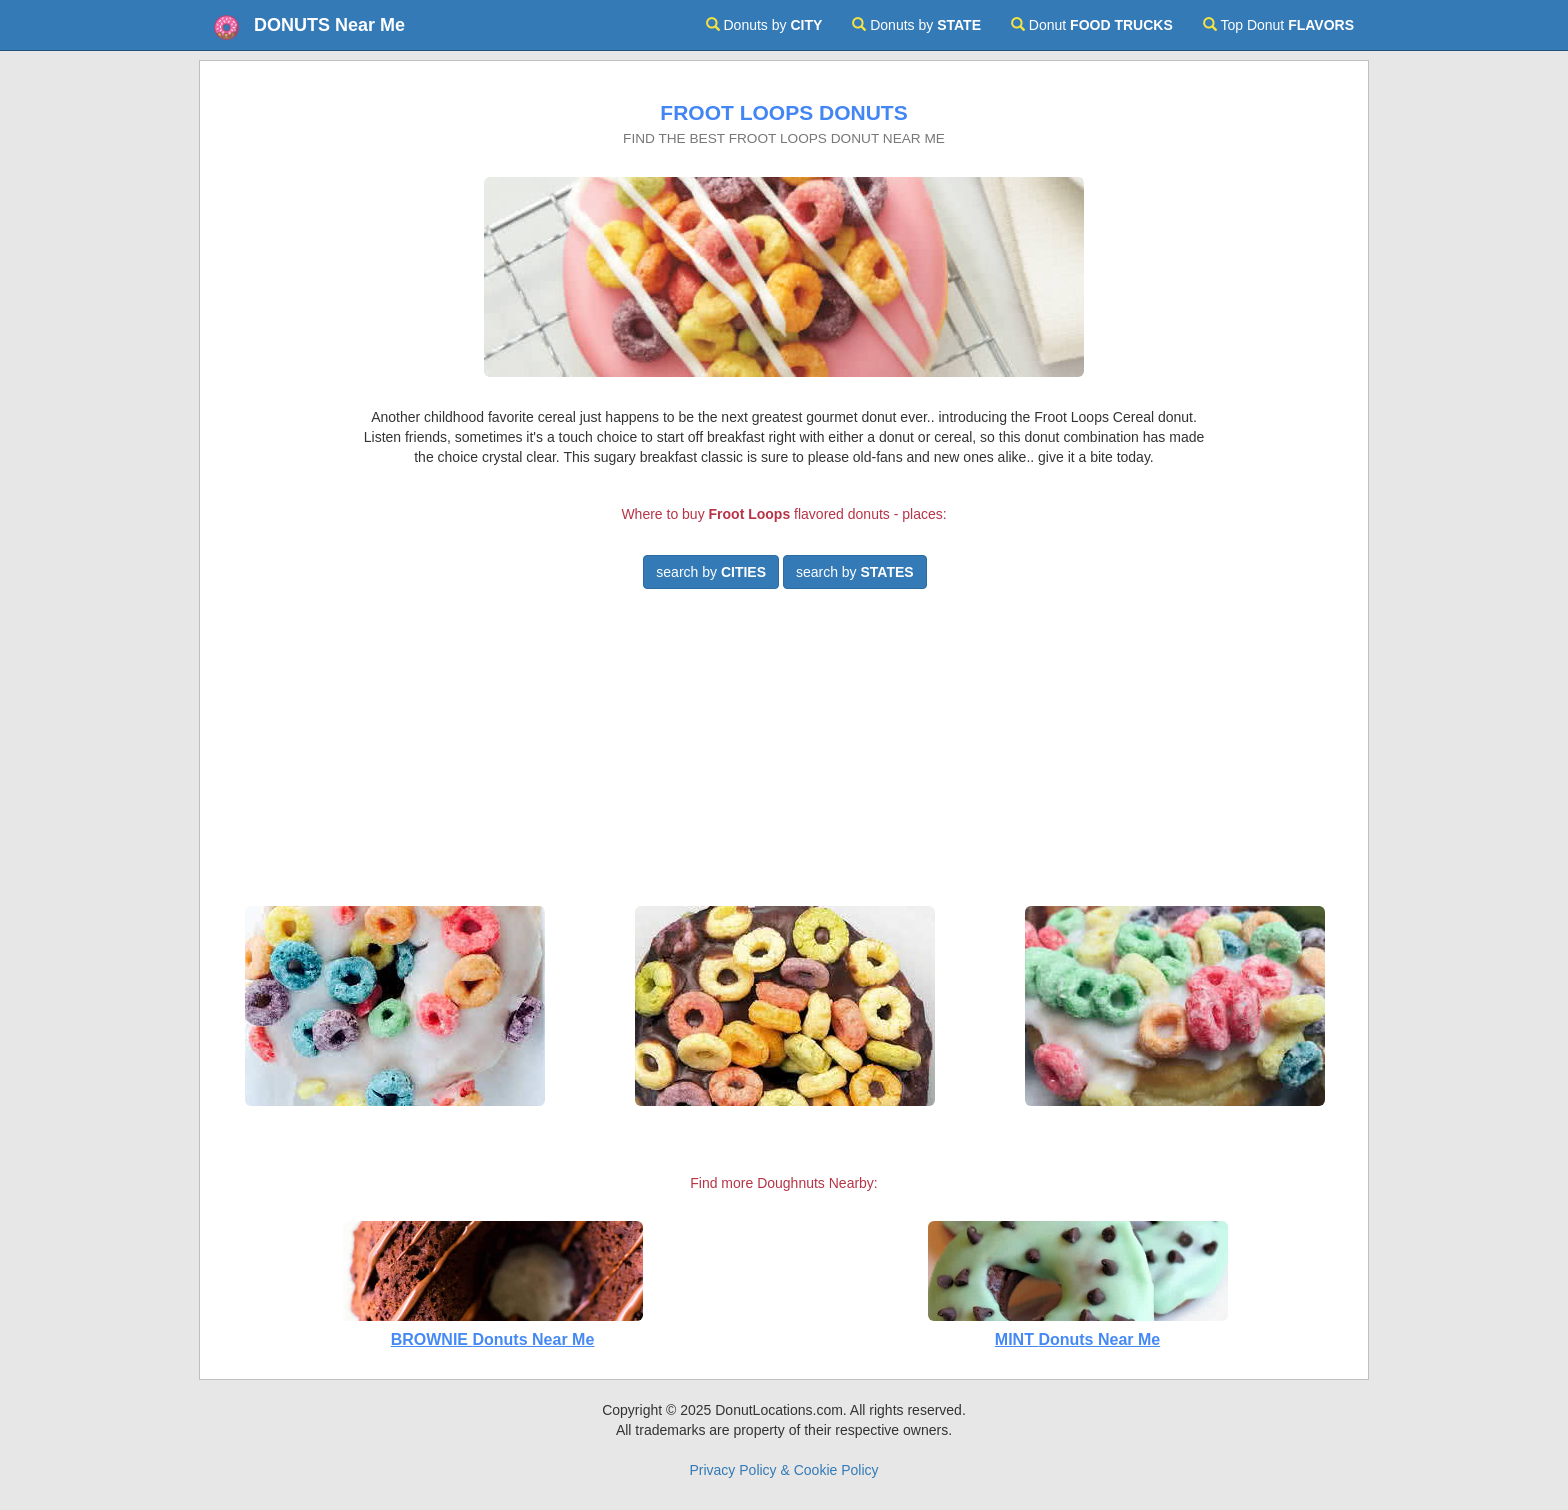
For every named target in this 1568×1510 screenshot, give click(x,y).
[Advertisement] (784, 756)
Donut (1092, 25)
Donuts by (764, 25)
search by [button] (711, 572)
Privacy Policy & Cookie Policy (783, 1470)
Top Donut (1278, 25)
